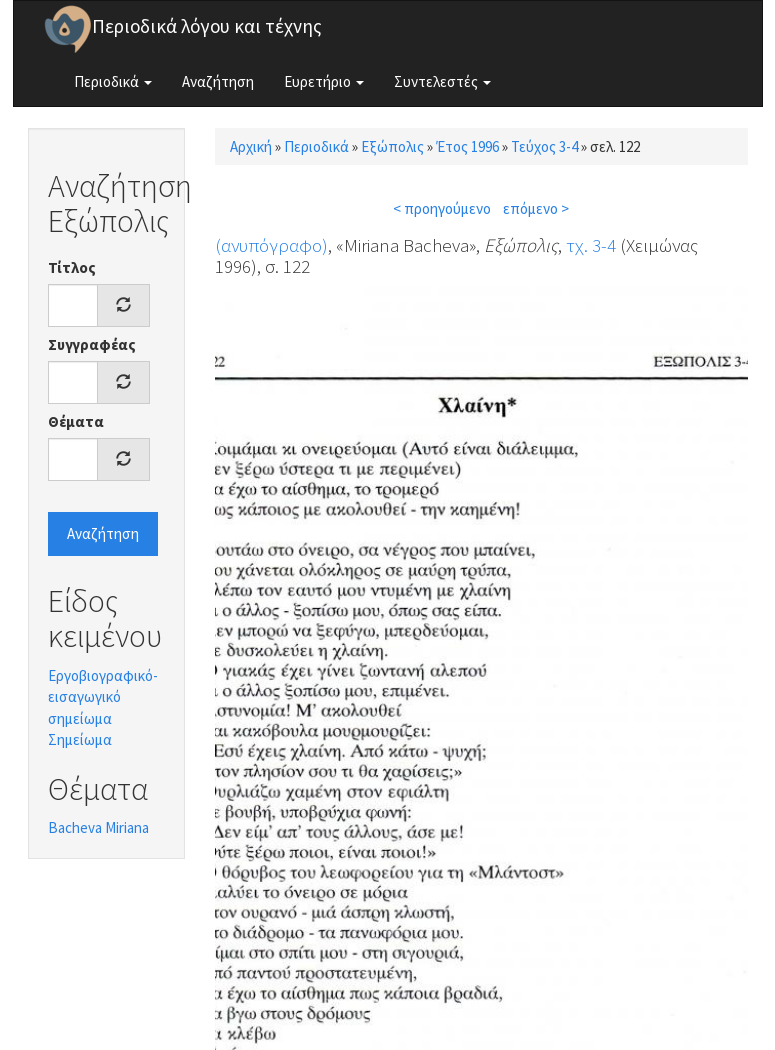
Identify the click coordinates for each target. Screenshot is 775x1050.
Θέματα (76, 421)
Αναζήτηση (218, 81)
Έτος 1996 (467, 146)
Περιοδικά (113, 81)
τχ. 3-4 (591, 245)
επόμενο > (536, 208)
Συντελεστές (442, 81)
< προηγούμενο (442, 208)
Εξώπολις (392, 146)
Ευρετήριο (324, 81)
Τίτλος (72, 267)
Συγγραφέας (92, 344)
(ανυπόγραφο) (271, 245)
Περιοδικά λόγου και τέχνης (207, 26)
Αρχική (251, 146)
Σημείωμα (80, 739)
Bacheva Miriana (98, 827)
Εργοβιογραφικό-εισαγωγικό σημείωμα (103, 697)
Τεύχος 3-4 (544, 146)
